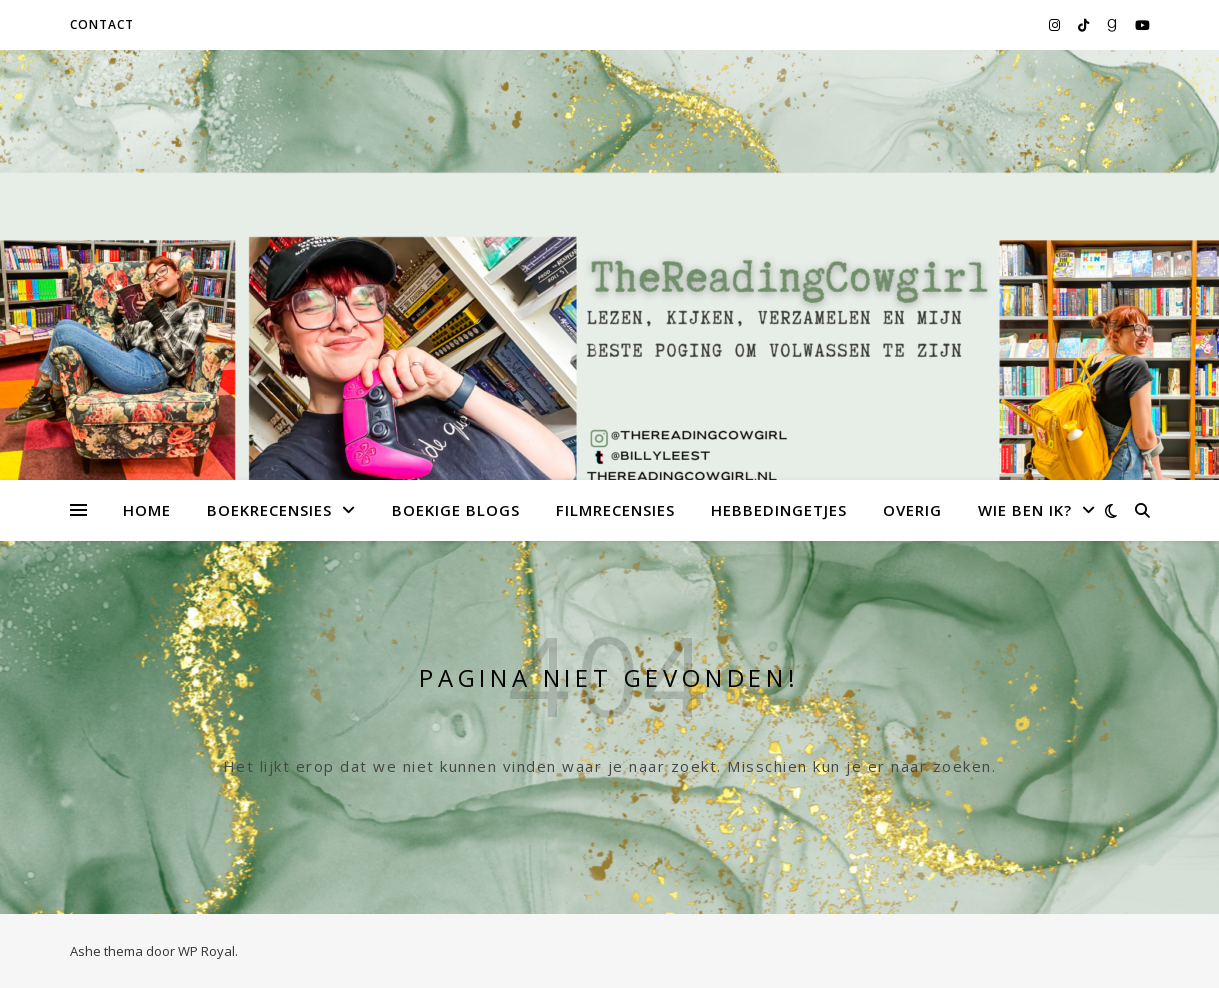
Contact (102, 24)
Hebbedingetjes (779, 510)
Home (147, 510)
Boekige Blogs (456, 510)
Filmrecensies (615, 510)
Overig (912, 510)
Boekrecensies (269, 510)
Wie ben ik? (1025, 510)
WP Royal (206, 951)
